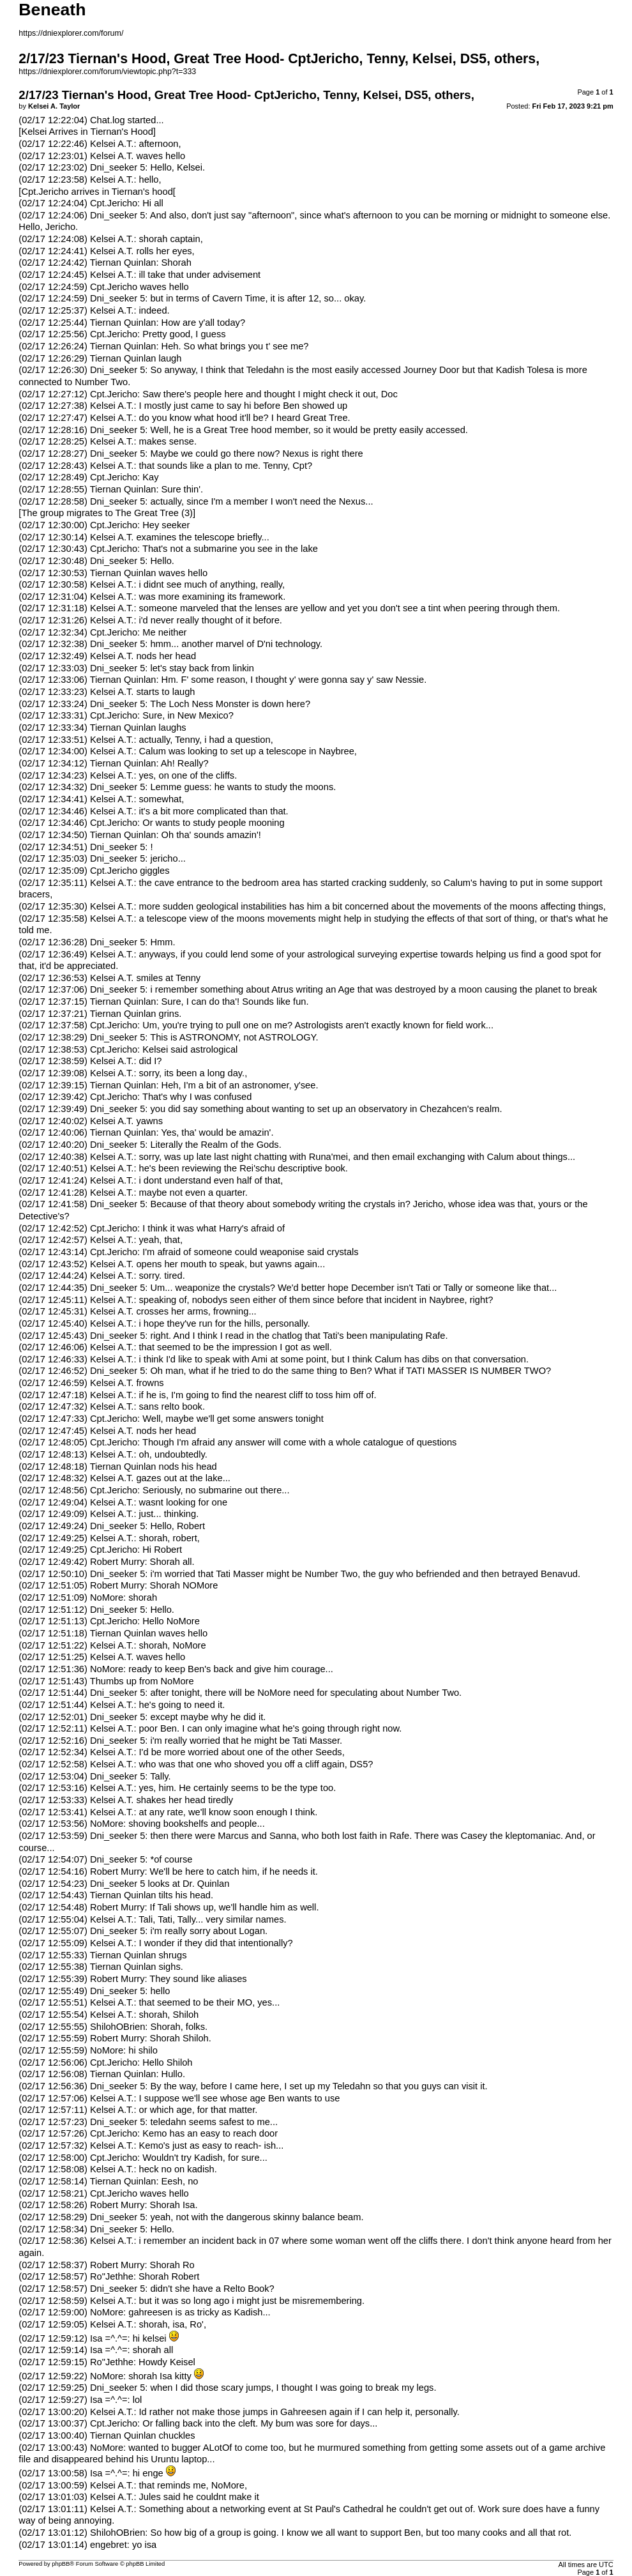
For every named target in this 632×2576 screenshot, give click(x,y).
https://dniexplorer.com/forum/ (71, 33)
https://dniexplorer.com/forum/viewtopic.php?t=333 (107, 71)
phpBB (61, 2564)
